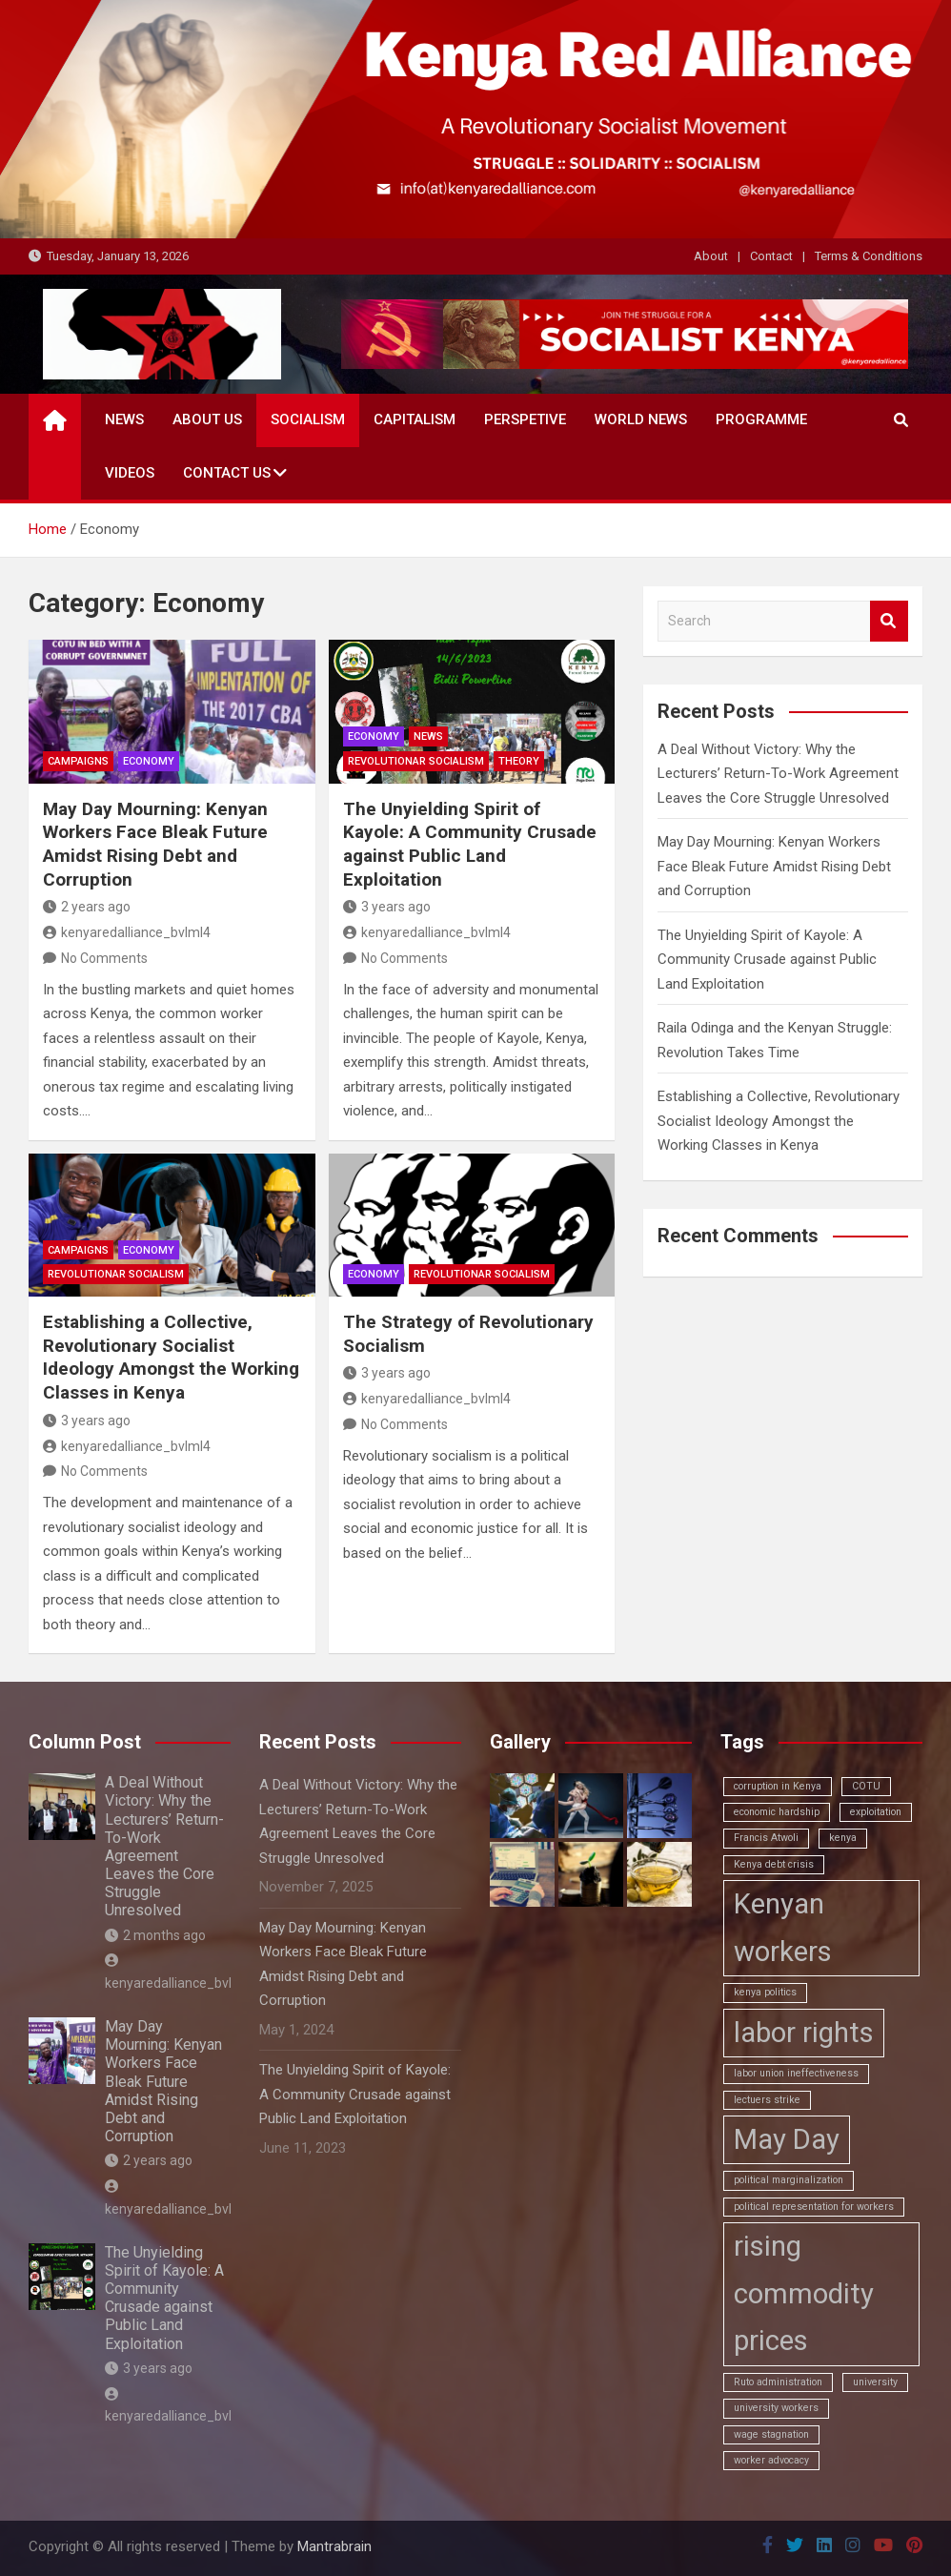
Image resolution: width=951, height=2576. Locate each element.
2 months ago (155, 1935)
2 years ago (87, 906)
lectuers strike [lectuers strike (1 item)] (767, 2100)
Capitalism (414, 419)
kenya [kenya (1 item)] (843, 1837)
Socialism (308, 419)
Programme (761, 419)
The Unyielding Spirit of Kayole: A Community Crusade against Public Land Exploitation (470, 844)
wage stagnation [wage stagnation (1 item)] (771, 2434)
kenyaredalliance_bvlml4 (127, 932)
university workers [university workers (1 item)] (776, 2408)
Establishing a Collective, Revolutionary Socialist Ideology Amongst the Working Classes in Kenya (171, 1357)
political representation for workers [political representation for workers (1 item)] (814, 2206)
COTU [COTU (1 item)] (866, 1786)
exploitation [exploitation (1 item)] (875, 1812)
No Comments (104, 958)
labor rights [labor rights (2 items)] (804, 2032)
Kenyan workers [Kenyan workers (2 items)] (783, 1928)
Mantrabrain (334, 2546)
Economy (148, 761)
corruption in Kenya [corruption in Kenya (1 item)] (777, 1786)
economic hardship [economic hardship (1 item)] (776, 1812)
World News (641, 419)
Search (889, 621)
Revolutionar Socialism (416, 761)
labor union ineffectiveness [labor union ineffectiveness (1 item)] (796, 2073)
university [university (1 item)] (875, 2382)
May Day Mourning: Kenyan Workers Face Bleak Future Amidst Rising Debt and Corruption (155, 844)
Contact (771, 256)
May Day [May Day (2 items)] (787, 2139)
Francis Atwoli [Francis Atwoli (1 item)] (766, 1837)
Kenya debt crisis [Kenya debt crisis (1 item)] (774, 1864)
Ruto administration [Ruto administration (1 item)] (778, 2382)
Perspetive (525, 419)
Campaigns (78, 761)
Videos (129, 472)
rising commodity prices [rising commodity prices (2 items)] (804, 2294)
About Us (207, 419)
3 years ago (387, 906)
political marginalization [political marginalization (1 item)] (788, 2180)
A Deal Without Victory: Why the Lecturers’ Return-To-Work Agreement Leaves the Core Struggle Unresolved (778, 774)
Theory (518, 761)
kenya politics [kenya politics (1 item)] (765, 1992)
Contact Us (227, 472)
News (124, 419)
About (711, 256)
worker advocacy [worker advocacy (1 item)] (771, 2460)
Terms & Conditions (868, 256)
